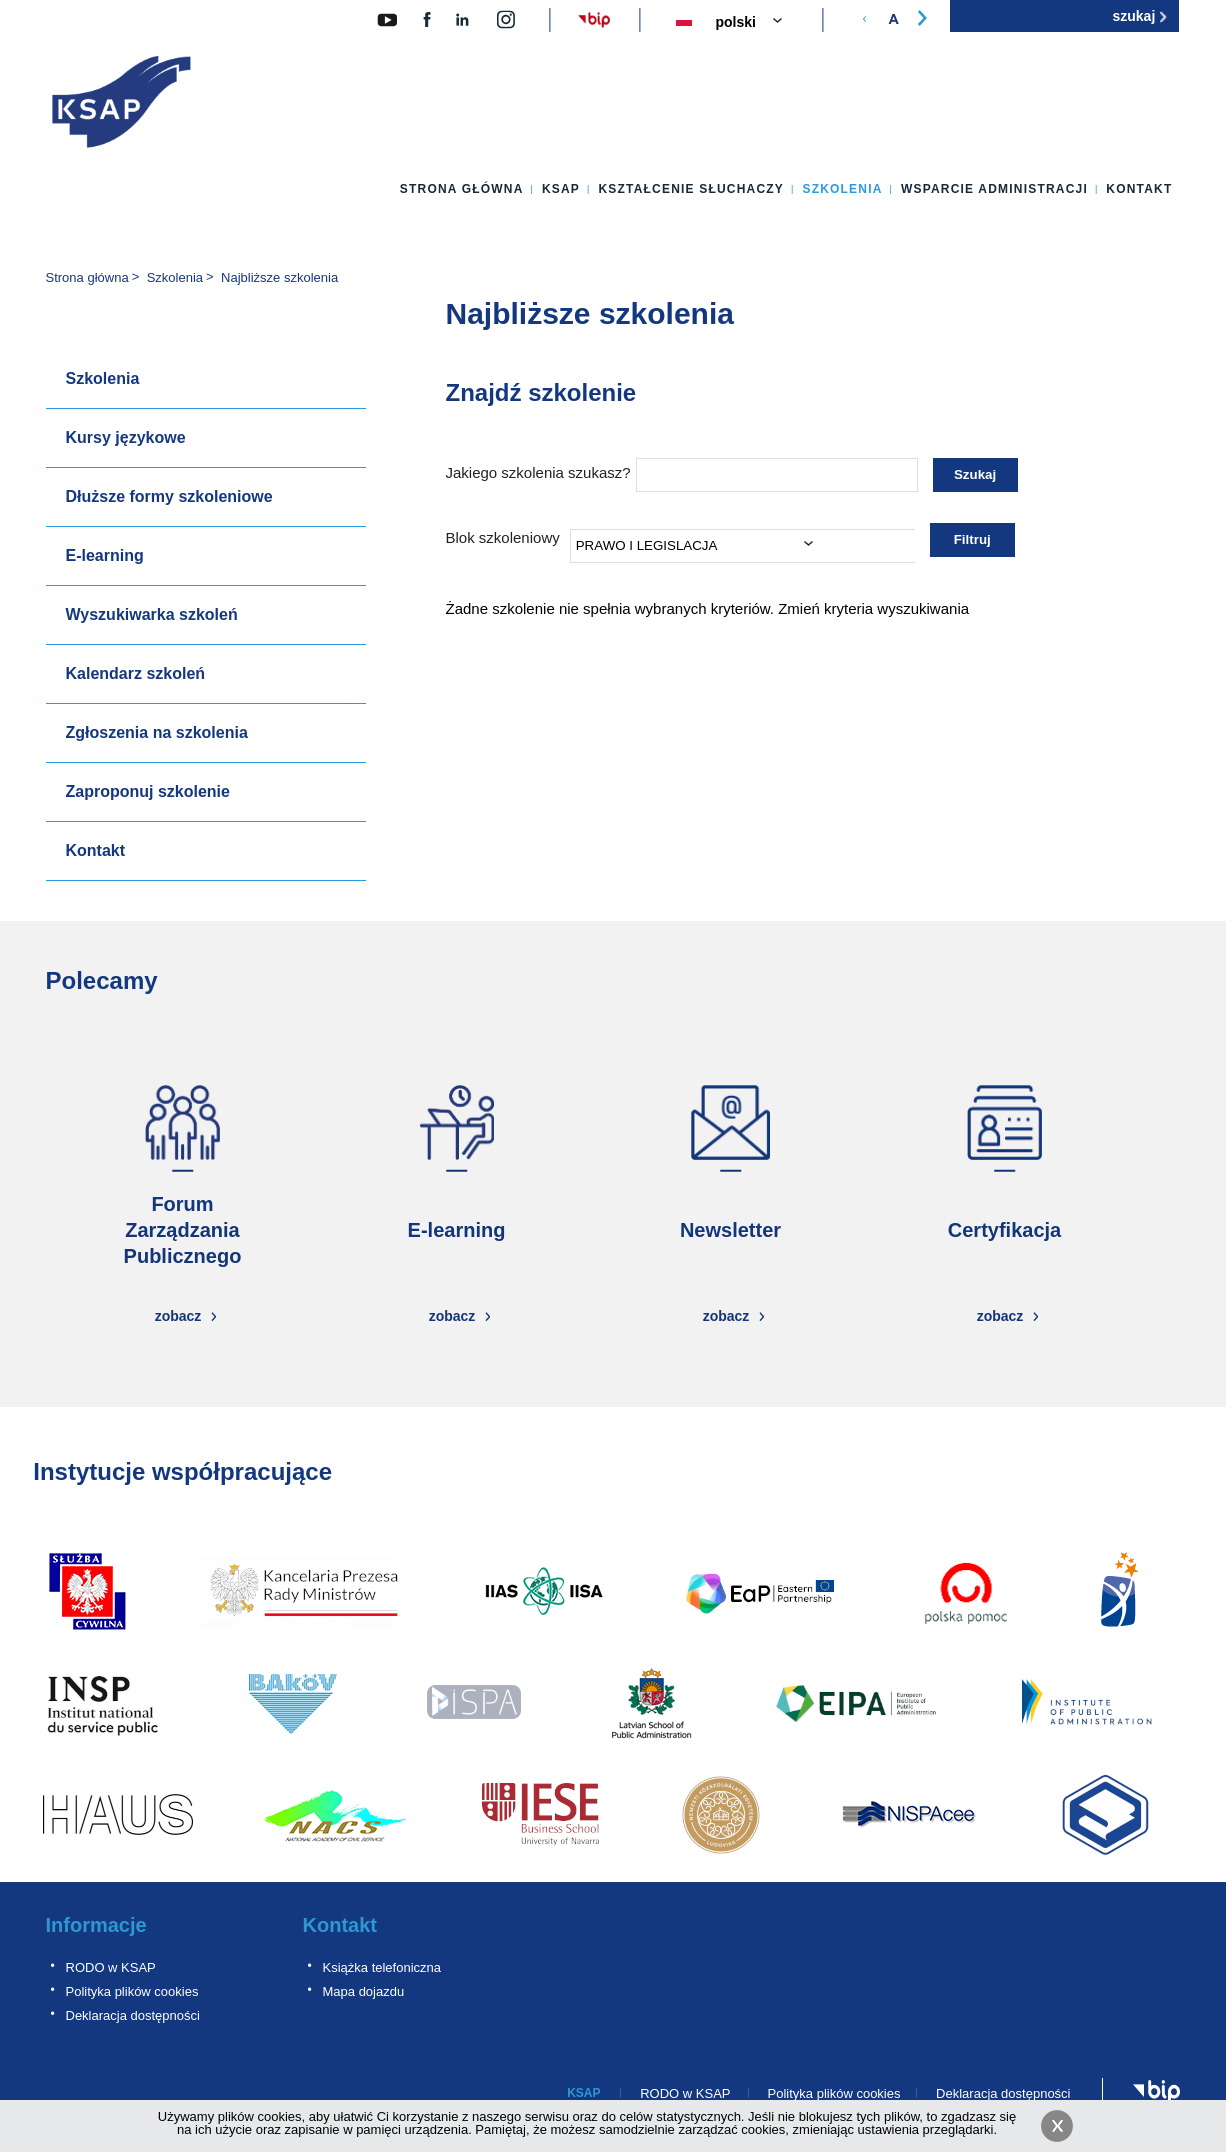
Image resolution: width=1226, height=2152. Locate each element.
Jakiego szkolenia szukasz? (538, 472)
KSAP (561, 189)
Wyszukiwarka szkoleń (152, 614)
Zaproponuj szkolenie (148, 791)
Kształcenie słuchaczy (691, 189)
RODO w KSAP (111, 1967)
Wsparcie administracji (994, 189)
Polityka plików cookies (132, 1991)
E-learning (105, 555)
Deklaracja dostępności (133, 2015)
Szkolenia (842, 189)
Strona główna (462, 189)
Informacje (96, 1925)
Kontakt (1139, 189)
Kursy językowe (126, 437)
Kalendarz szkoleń (136, 673)
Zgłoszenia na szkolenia (157, 732)
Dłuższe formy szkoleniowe (169, 496)
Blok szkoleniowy (503, 537)
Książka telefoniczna (382, 1967)
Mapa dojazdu (364, 1991)
